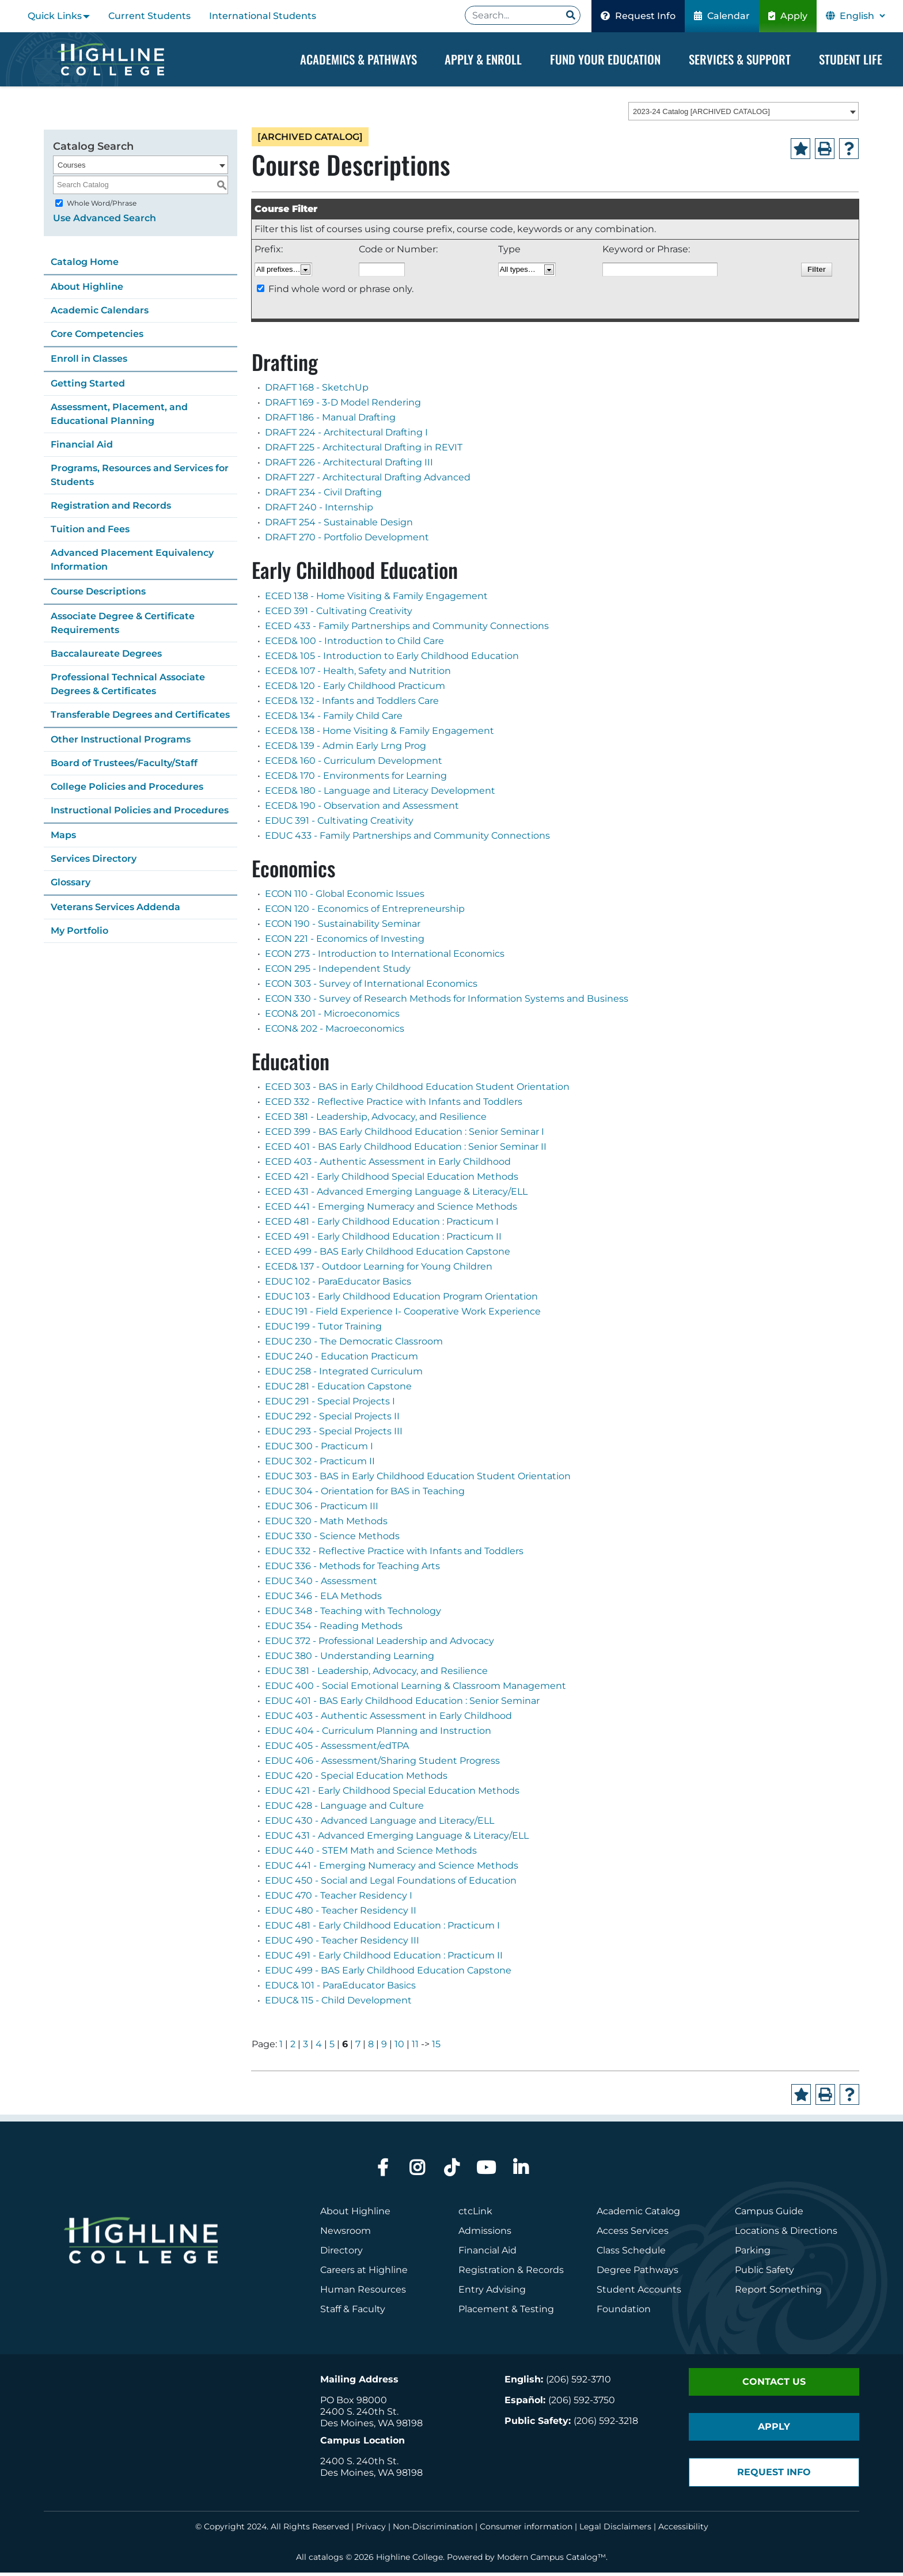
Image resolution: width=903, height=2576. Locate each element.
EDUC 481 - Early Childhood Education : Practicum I (382, 1928)
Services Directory (93, 862)
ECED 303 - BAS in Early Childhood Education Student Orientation (417, 1090)
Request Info (638, 15)
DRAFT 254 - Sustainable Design (339, 526)
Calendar (722, 15)
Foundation (624, 2312)
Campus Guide (769, 2214)
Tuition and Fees (90, 532)
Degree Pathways (637, 2273)
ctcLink (475, 2214)
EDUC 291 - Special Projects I (330, 1404)
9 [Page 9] (384, 2047)
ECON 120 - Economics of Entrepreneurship (365, 912)
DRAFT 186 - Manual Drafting (330, 421)
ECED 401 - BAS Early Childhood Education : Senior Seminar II (406, 1150)
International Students (262, 15)
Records (545, 2273)
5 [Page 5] (332, 2047)
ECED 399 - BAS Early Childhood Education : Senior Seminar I (404, 1135)
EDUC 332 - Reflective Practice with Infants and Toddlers (394, 1554)
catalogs (326, 2560)
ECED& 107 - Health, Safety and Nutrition (358, 674)
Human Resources (363, 2292)
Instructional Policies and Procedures (140, 813)
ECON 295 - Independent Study (338, 972)
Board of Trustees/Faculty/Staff (124, 766)
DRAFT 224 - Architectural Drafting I (346, 436)
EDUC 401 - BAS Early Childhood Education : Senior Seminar (402, 1704)
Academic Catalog (638, 2214)
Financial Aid (82, 447)
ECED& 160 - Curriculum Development (353, 764)
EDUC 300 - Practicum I (319, 1449)
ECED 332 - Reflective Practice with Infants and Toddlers (393, 1105)
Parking (753, 2253)
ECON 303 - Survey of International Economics (371, 987)
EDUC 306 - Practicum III (321, 1509)
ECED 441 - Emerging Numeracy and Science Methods (391, 1209)
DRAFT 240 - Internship (319, 511)
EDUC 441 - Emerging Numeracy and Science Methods (391, 1868)
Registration (486, 2273)
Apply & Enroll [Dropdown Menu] (483, 59)
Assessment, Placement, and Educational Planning (119, 417)
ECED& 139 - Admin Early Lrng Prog (345, 749)
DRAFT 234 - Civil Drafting (323, 496)
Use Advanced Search (104, 221)
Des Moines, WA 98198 (371, 2426)
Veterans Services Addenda (115, 910)
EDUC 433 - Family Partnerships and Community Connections (407, 839)
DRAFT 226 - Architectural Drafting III (349, 466)
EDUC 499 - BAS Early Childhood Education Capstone (388, 1973)
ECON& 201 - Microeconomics (332, 1017)
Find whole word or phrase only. (340, 292)
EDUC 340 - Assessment (321, 1584)
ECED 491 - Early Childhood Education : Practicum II (383, 1239)
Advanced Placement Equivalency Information (132, 563)
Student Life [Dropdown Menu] (850, 59)
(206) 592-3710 (578, 2382)
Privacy (371, 2530)
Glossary (70, 885)
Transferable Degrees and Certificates (140, 718)
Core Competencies (97, 337)
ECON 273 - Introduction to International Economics (384, 957)
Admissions (486, 2234)
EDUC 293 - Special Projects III (334, 1434)
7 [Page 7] (358, 2047)
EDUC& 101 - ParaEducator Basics (340, 1988)
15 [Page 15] (436, 2047)
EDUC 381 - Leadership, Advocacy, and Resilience (376, 1674)
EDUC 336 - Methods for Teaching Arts (352, 1569)
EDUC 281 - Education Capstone (338, 1389)
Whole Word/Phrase (101, 206)
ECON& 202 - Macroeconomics (334, 1031)
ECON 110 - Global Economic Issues (344, 897)
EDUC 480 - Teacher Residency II (340, 1913)
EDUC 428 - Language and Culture (344, 1809)
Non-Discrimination (433, 2530)
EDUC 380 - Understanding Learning (349, 1659)
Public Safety (764, 2273)
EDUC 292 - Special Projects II (332, 1419)
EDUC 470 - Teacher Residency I (338, 1898)
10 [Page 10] (399, 2047)
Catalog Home (85, 265)
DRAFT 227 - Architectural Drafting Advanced (368, 481)
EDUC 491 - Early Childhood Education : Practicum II (384, 1958)
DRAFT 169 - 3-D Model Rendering (343, 406)
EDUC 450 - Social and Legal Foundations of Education (391, 1883)
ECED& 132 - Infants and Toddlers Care (352, 704)
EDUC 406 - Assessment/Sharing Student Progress (382, 1764)
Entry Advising (492, 2292)
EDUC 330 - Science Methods (332, 1539)
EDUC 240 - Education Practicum (341, 1359)
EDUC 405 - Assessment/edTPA (337, 1749)
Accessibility (683, 2530)
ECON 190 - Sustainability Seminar (342, 927)
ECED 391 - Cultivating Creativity (338, 614)
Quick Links (55, 15)
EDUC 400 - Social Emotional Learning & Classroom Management (415, 1689)
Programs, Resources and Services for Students (140, 478)
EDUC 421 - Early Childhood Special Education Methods (392, 1794)
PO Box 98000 (353, 2403)
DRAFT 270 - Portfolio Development (347, 541)
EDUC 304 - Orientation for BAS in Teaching (365, 1494)
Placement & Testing (506, 2312)
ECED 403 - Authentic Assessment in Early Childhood (388, 1165)
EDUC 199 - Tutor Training (323, 1329)
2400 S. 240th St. (359, 2415)
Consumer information (526, 2530)
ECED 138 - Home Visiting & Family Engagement (376, 599)
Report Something (778, 2292)
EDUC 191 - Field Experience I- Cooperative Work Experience (403, 1314)
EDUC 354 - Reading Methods (334, 1629)
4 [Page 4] (319, 2047)
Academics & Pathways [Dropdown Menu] (358, 59)
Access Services (633, 2234)
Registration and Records (111, 508)
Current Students (149, 15)
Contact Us (774, 2385)
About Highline (87, 290)
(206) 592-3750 (581, 2403)
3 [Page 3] (305, 2047)
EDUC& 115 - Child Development (338, 2003)
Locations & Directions (786, 2234)
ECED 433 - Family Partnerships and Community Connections (407, 629)
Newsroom (345, 2234)
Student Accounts (639, 2292)
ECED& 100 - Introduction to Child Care (354, 644)
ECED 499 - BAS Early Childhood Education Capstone (387, 1254)
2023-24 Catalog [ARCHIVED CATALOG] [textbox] (701, 115)
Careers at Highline (364, 2273)
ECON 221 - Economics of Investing (344, 942)
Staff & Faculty (352, 2312)
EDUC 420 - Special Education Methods (356, 1779)
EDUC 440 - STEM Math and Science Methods (371, 1853)
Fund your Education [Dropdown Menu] (605, 59)
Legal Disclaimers (615, 2530)
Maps (63, 838)
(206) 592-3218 (606, 2424)
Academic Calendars (100, 313)
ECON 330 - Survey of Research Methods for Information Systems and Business (446, 1002)
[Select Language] (862, 16)
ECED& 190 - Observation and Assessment (362, 809)
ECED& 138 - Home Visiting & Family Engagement (379, 734)
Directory (341, 2253)
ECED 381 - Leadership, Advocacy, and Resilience (376, 1120)
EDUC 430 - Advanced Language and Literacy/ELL (379, 1824)
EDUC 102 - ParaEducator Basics (338, 1284)
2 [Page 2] (292, 2047)
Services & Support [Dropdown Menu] (740, 59)
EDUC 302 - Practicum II (320, 1464)
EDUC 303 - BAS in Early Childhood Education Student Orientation (418, 1479)
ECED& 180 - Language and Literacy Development (380, 794)
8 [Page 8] (371, 2047)
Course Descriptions (98, 594)
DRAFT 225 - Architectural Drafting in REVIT (363, 451)
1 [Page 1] (281, 2047)
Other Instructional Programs (121, 742)
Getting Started (88, 386)
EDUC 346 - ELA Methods (323, 1599)
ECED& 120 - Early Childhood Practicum (355, 689)
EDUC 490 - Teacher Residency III (342, 1943)
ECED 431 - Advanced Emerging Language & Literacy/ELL (396, 1194)
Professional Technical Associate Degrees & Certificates (128, 687)
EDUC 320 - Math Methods (326, 1524)
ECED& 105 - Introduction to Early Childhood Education (392, 659)
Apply (787, 15)
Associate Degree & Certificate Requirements (123, 626)
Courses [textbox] (71, 168)
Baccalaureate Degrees (106, 656)
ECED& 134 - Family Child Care (334, 719)
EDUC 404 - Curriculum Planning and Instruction (378, 1734)
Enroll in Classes (89, 362)
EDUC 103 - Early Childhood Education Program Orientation (401, 1299)
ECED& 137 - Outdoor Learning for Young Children (378, 1269)
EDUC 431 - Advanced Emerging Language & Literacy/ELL (397, 1838)
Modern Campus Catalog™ (551, 2560)
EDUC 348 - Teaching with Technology (353, 1614)
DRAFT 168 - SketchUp (317, 391)
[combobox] (743, 114)
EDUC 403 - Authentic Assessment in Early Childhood (388, 1719)
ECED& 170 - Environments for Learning (356, 779)
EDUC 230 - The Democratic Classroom (354, 1344)
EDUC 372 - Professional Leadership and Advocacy (379, 1644)
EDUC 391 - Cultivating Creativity (339, 824)
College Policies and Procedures (127, 790)
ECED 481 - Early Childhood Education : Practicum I (382, 1224)
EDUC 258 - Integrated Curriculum (344, 1374)
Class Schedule (631, 2253)
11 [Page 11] (415, 2047)
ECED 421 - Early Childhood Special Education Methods (391, 1180)
